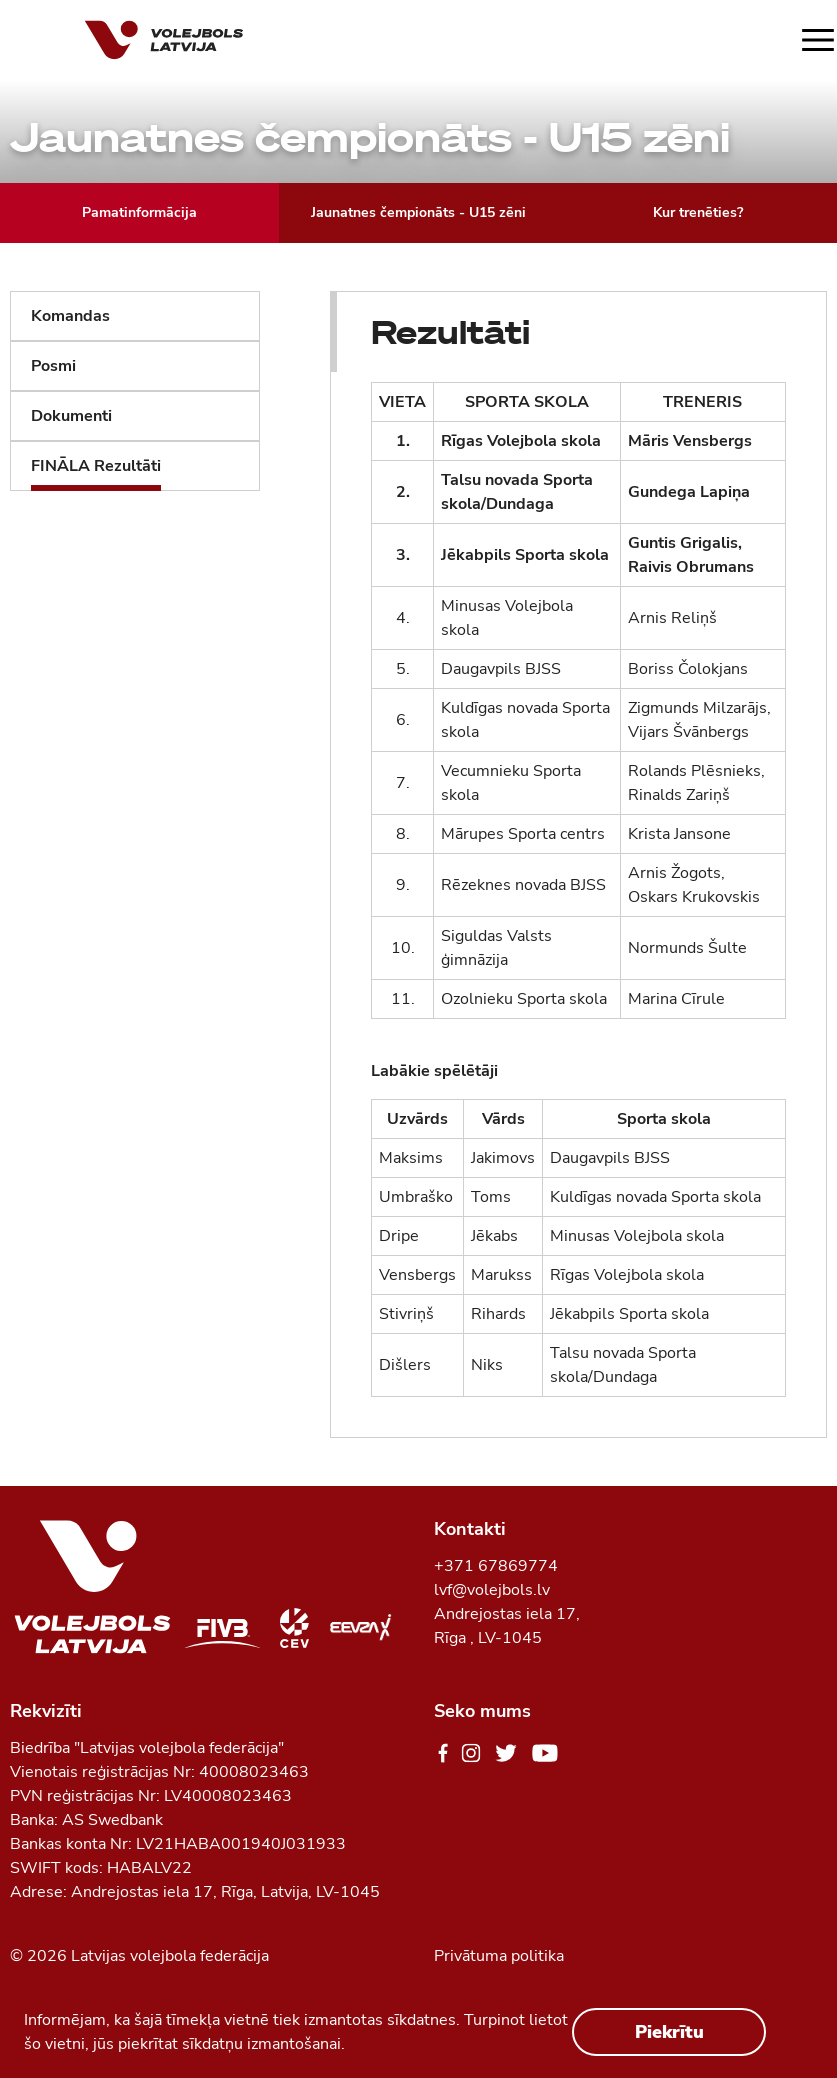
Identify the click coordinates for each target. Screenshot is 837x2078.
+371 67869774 (496, 1566)
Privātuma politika (499, 1956)
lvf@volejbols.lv (492, 1590)
